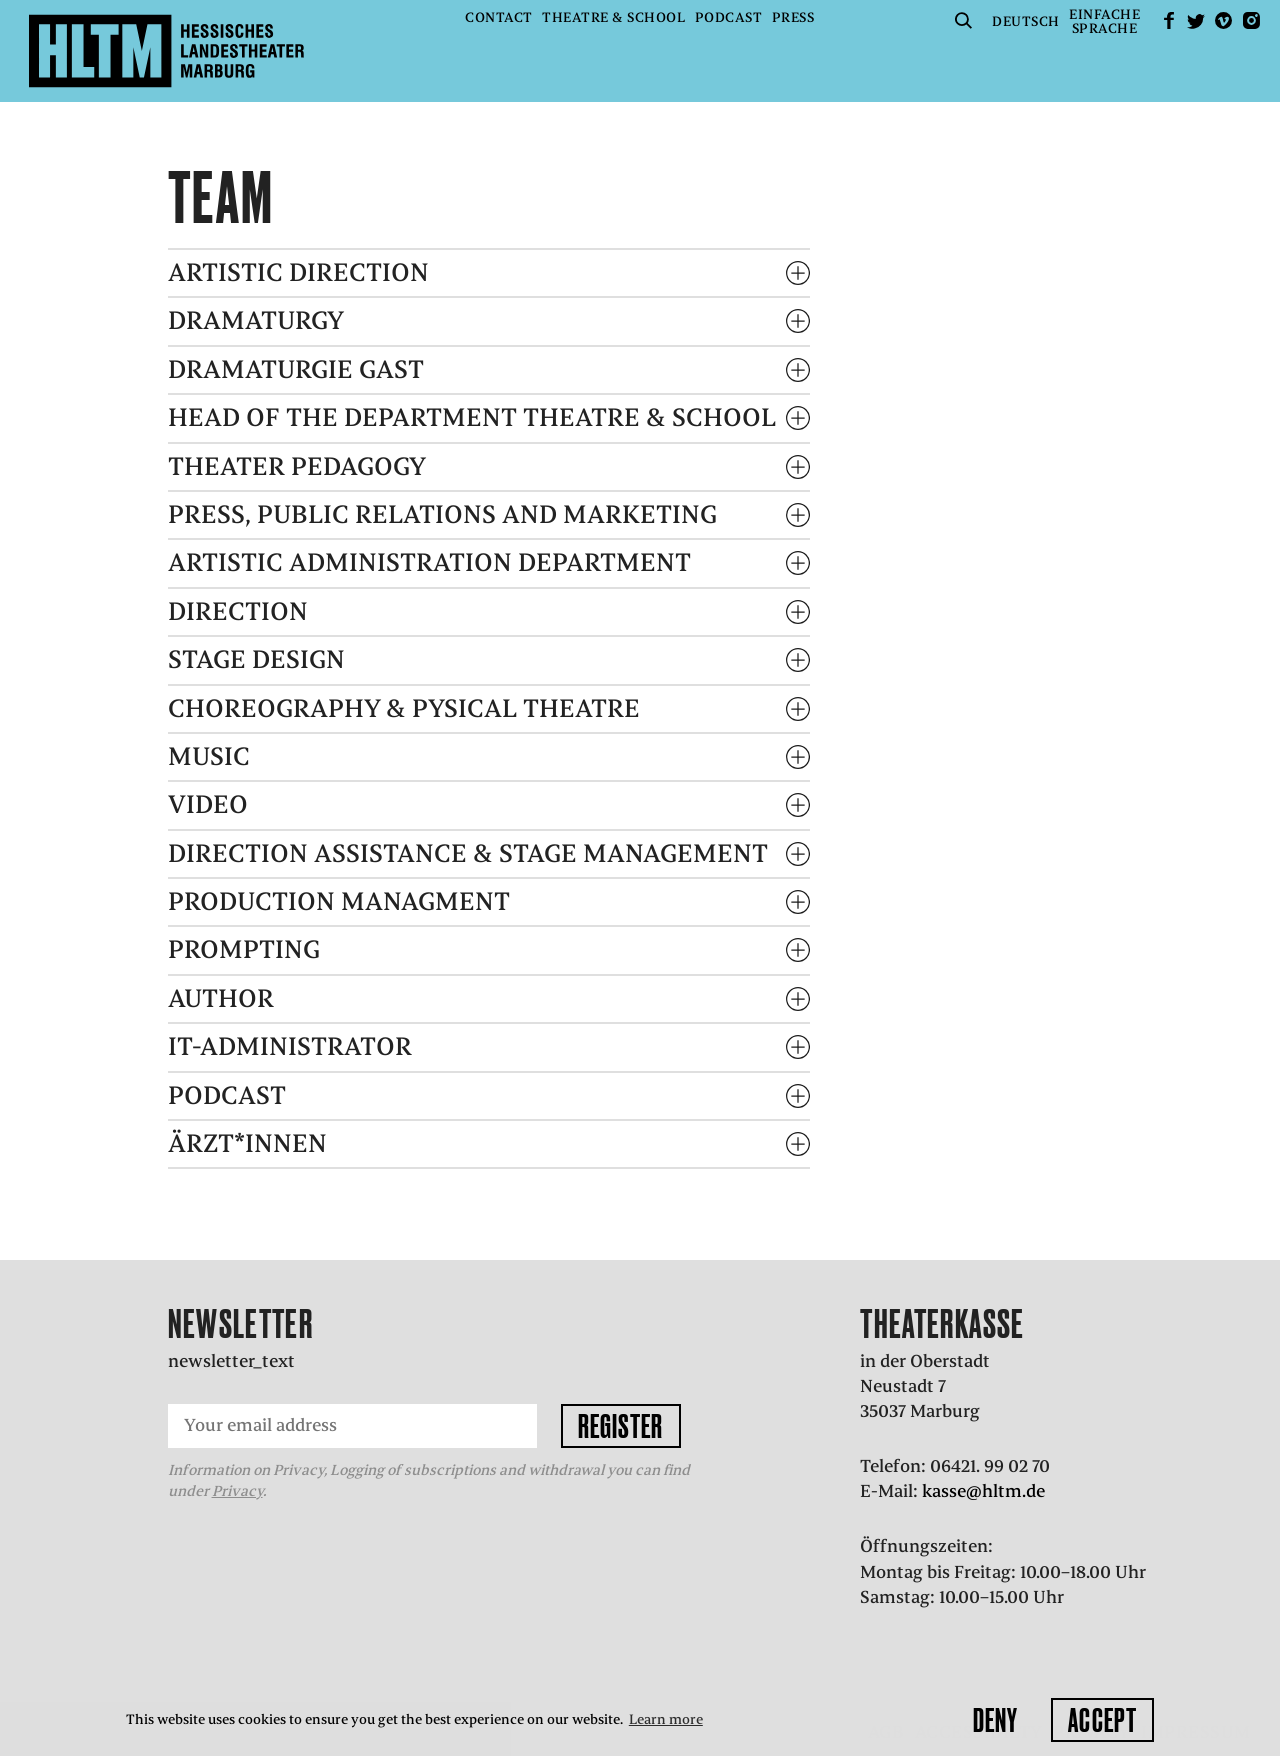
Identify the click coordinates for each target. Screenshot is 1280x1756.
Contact (499, 17)
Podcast (729, 17)
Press (793, 17)
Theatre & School (613, 17)
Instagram (1251, 20)
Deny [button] (995, 1720)
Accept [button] (1102, 1720)
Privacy (237, 1491)
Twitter (1196, 20)
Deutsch (1026, 21)
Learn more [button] (666, 1719)
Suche (964, 20)
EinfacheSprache (1104, 21)
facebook (1169, 20)
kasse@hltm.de (983, 1491)
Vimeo (1224, 20)
